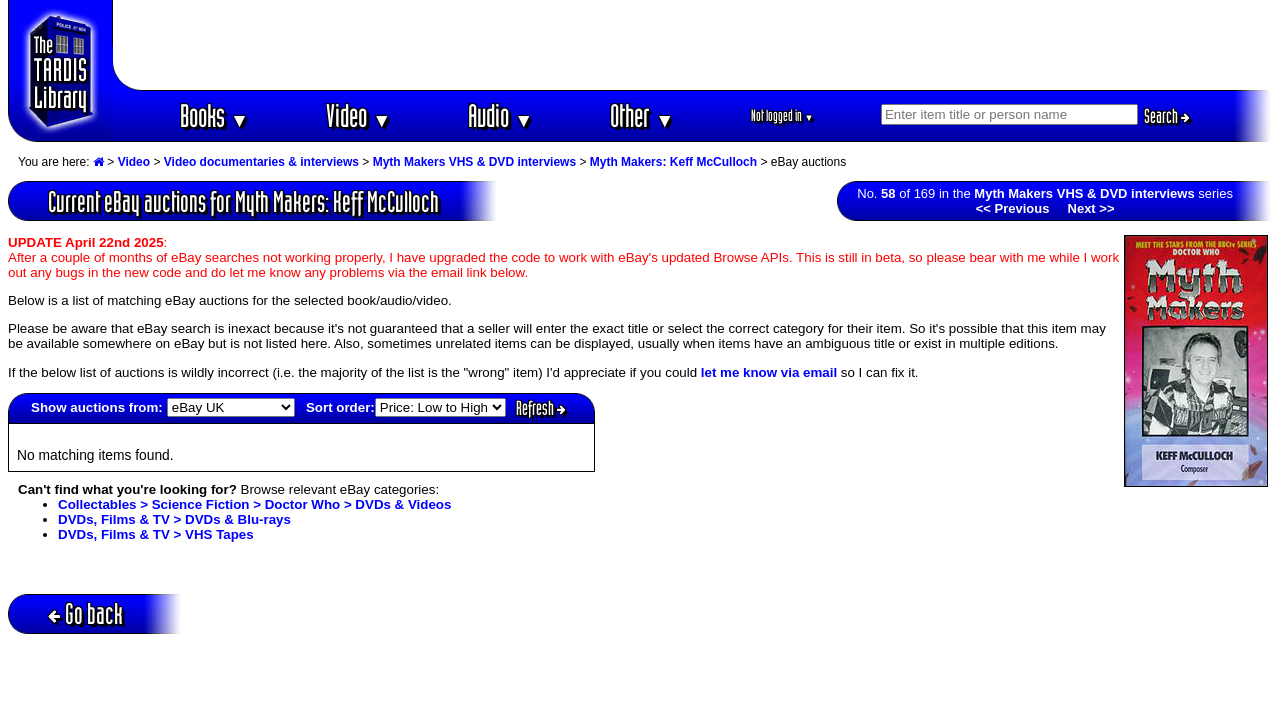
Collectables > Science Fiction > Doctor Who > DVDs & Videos (254, 504)
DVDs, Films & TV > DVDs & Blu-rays (174, 519)
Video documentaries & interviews (261, 162)
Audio (500, 115)
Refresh (541, 408)
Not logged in (782, 115)
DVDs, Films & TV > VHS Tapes (156, 534)
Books (214, 115)
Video (358, 115)
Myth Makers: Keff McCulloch (673, 162)
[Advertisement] (693, 45)
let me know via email (769, 372)
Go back (85, 613)
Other (642, 115)
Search (1167, 116)
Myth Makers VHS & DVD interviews (474, 162)
